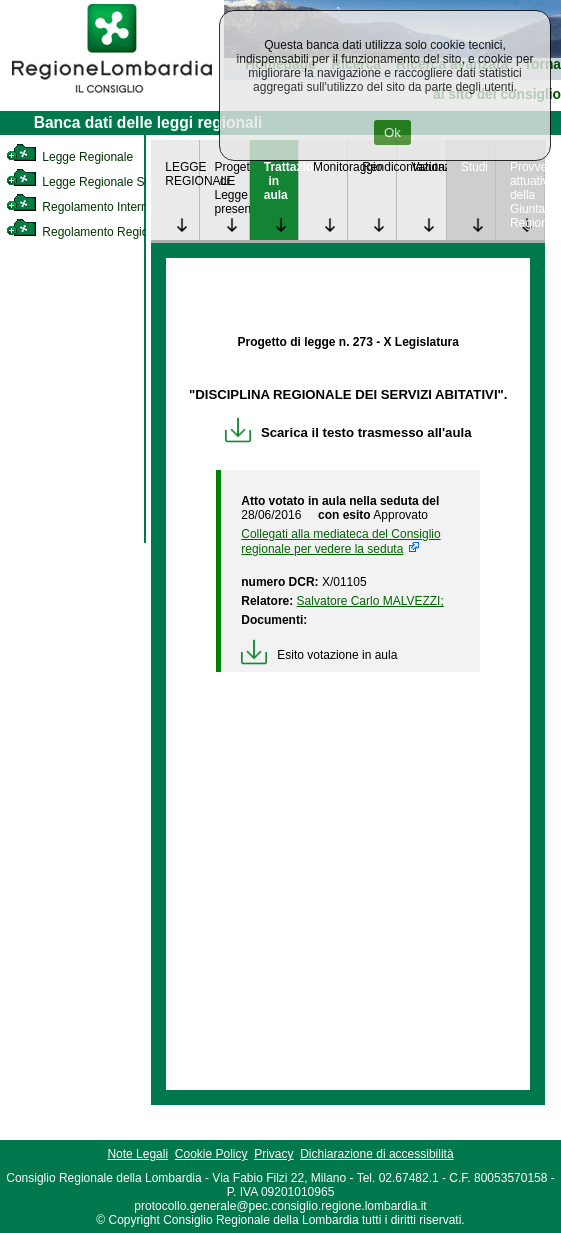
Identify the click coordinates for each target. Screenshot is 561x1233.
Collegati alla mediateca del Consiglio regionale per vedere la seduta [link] (340, 541)
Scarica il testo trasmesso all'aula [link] (348, 432)
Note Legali (137, 1154)
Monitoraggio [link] (330, 167)
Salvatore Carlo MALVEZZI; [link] (370, 601)
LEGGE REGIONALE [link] (182, 174)
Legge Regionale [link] (69, 157)
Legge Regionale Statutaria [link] (97, 182)
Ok (392, 132)
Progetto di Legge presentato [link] (231, 188)
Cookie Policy (211, 1154)
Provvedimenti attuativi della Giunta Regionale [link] (527, 195)
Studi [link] (474, 167)
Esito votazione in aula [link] (319, 655)
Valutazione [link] (428, 167)
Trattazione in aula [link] (281, 181)
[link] (112, 96)
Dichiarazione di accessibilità (376, 1154)
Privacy (273, 1154)
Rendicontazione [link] (379, 167)
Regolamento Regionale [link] (88, 232)
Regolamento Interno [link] (80, 207)
